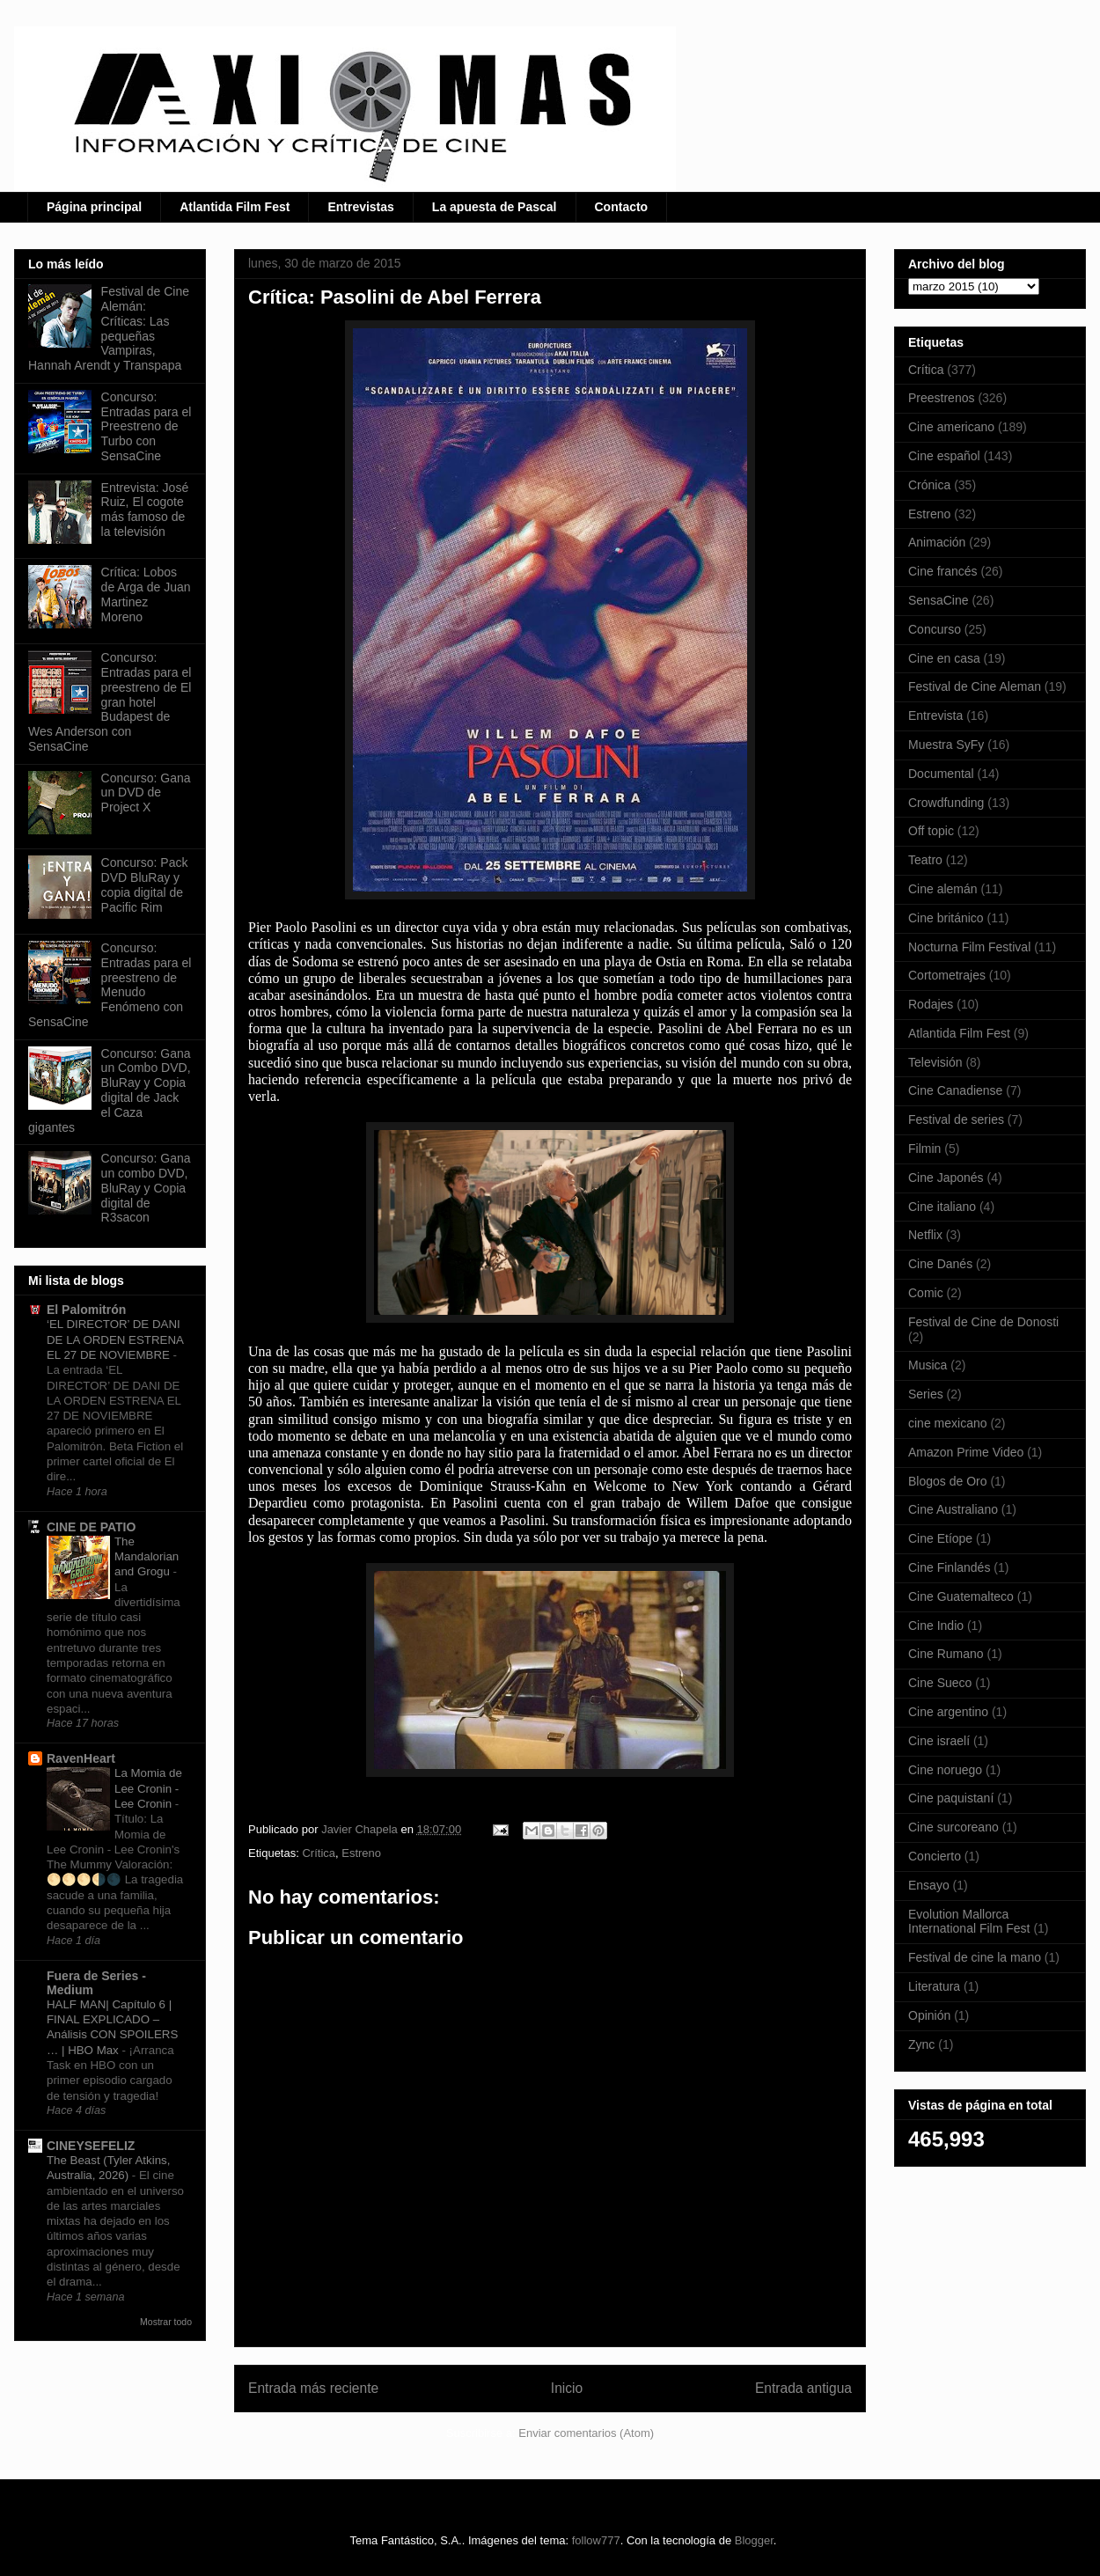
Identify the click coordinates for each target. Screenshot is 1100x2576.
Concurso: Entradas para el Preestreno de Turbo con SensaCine (146, 426)
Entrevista (935, 715)
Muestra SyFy (946, 745)
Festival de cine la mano (974, 1957)
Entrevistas (360, 207)
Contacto (622, 207)
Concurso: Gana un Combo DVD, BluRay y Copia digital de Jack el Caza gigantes (109, 1090)
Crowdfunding (946, 803)
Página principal (94, 207)
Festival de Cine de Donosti (983, 1322)
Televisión (935, 1062)
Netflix (925, 1235)
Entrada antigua (803, 2388)
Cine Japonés (946, 1178)
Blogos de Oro (947, 1481)
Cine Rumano (946, 1654)
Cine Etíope (940, 1538)
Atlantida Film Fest (235, 207)
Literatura (934, 1986)
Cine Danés (940, 1264)
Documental (941, 774)
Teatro (925, 860)
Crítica (318, 1853)
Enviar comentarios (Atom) (586, 2433)
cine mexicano (947, 1423)
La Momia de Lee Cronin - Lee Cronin (148, 1788)
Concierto (934, 1856)
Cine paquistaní (951, 1798)
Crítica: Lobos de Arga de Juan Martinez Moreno (146, 594)
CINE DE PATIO (91, 1527)
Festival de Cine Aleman (974, 686)
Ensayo (929, 1885)
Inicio (567, 2388)
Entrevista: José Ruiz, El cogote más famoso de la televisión (145, 510)
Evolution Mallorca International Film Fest (969, 1921)
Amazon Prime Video (965, 1452)
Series (925, 1394)
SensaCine (938, 600)
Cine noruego (945, 1770)
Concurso (934, 629)
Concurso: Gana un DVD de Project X (146, 793)
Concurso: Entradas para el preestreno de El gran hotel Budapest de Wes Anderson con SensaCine (109, 701)
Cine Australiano (953, 1509)
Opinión (929, 2015)
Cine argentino (948, 1712)
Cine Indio (936, 1625)
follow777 (596, 2540)
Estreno (361, 1853)
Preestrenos (941, 398)
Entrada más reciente (313, 2388)
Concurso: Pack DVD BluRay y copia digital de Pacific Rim (144, 884)
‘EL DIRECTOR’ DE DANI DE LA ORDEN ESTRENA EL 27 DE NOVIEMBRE (115, 1339)
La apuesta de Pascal (494, 207)
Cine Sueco (940, 1683)
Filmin (924, 1148)
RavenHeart (81, 1758)
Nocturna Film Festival (969, 947)
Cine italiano (942, 1207)
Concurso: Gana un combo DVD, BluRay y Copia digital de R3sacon (146, 1187)
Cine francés (943, 571)
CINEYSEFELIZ (91, 2146)
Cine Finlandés (949, 1567)
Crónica (929, 485)
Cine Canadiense (955, 1090)
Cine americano (951, 427)
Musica (927, 1365)
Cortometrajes (947, 975)
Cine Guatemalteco (961, 1596)
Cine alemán (943, 889)
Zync (921, 2044)
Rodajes (930, 1004)
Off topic (931, 831)
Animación (936, 542)
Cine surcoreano (953, 1827)
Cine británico (946, 918)
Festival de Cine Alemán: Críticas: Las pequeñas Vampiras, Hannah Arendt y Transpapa (108, 328)
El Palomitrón (86, 1310)
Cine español (944, 456)
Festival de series (956, 1119)
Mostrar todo (166, 2321)
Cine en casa (944, 658)
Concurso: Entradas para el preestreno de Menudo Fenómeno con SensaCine (109, 985)
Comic (925, 1293)
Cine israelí (939, 1741)
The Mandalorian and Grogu (146, 1557)
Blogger (754, 2540)
